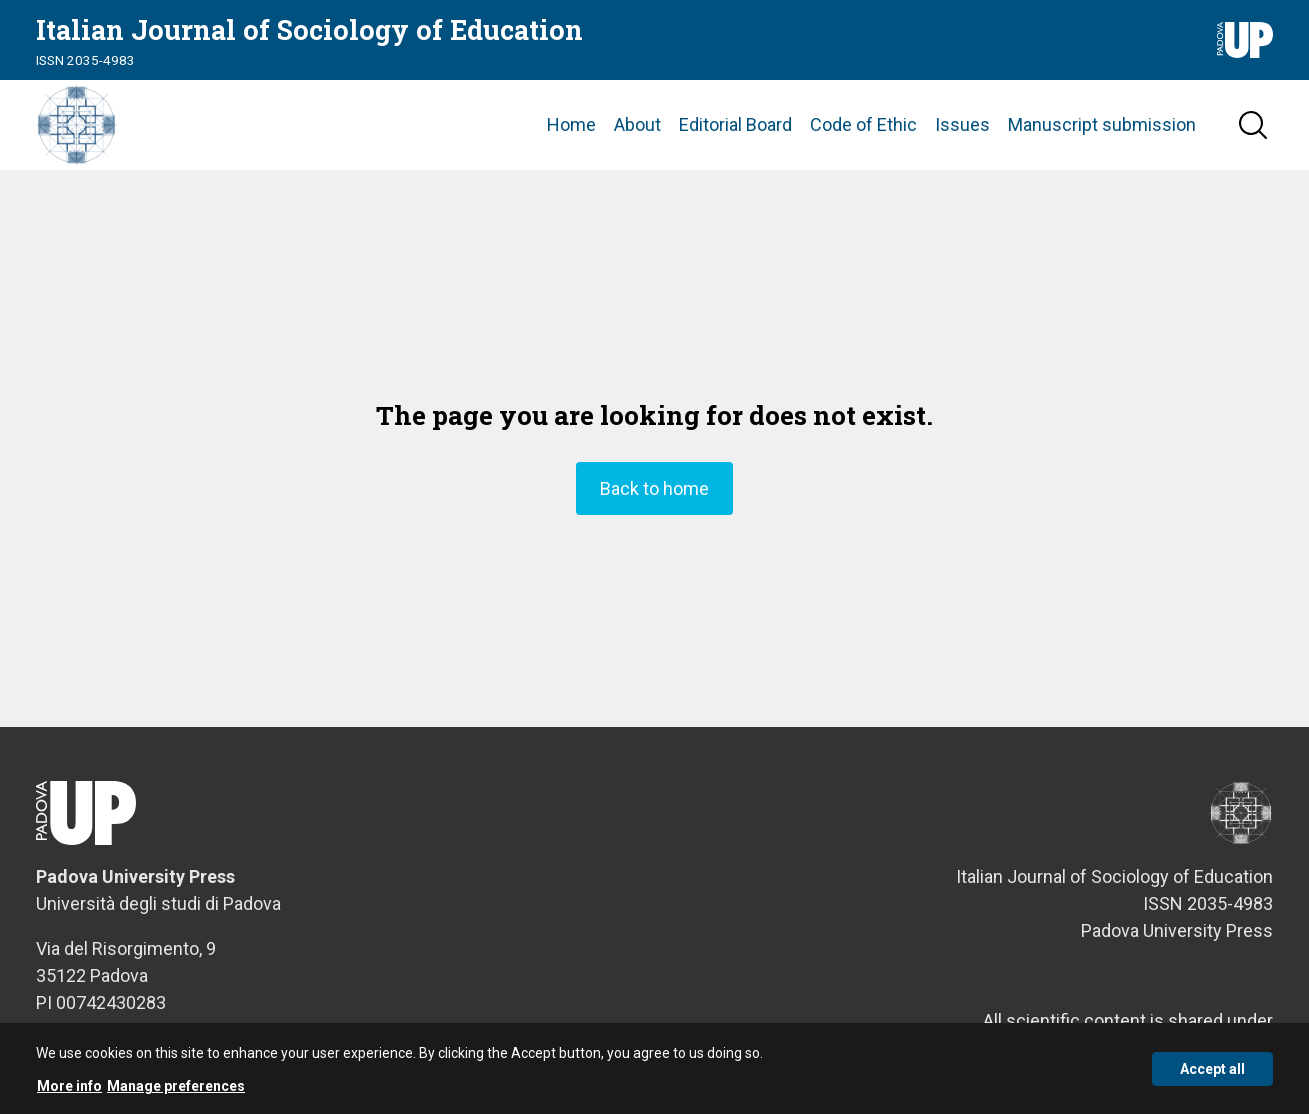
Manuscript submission (1102, 124)
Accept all (1212, 1070)
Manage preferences (176, 1087)
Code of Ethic (863, 124)
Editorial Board (735, 124)
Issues (962, 124)
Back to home (654, 488)
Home (571, 124)
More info (69, 1087)
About (637, 124)
